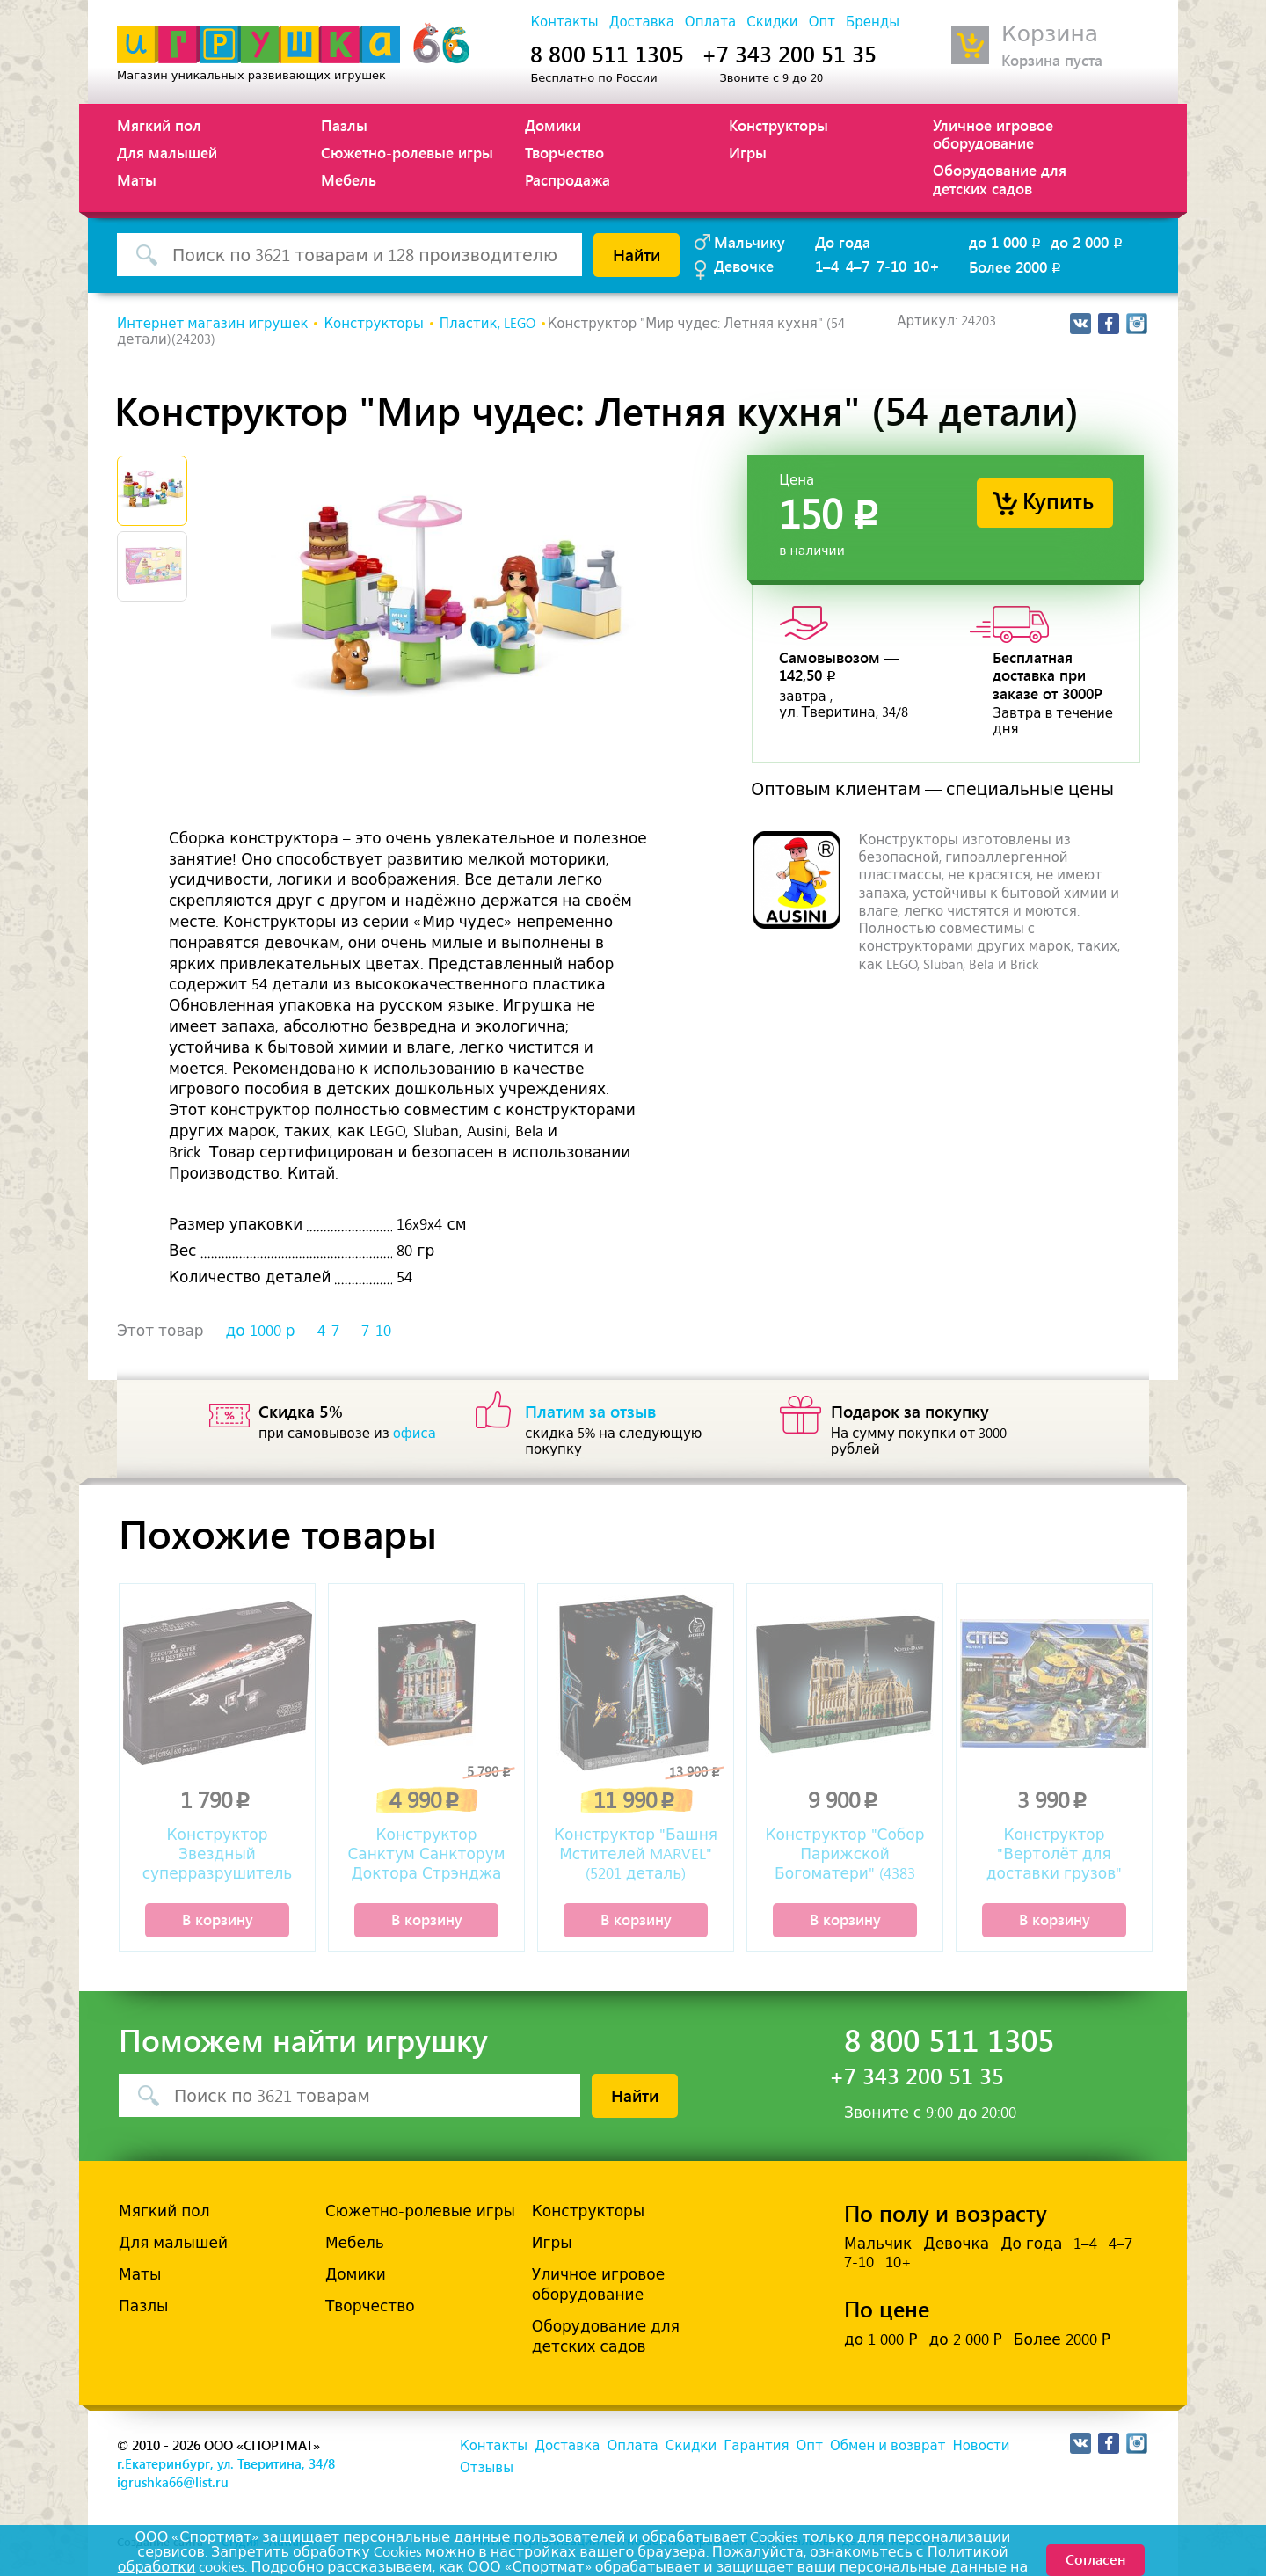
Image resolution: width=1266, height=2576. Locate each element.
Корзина (1049, 34)
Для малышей (167, 152)
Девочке (744, 265)
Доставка (641, 22)
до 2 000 (1088, 242)
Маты (136, 179)
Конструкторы (778, 125)
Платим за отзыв (591, 1410)
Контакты (564, 22)
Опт (822, 22)
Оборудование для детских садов (999, 178)
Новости (980, 2446)
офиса (414, 1433)
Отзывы (486, 2468)
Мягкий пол (159, 125)
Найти (636, 254)
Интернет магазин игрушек (212, 324)
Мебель (348, 179)
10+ (926, 265)
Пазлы (344, 125)
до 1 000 (1006, 242)
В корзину (217, 1919)
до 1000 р (260, 1330)
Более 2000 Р (1062, 2339)
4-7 (328, 1330)
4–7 (857, 265)
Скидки (771, 22)
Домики (553, 125)
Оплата (710, 22)
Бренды (872, 22)
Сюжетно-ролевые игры (407, 152)
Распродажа (567, 179)
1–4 (827, 265)
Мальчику (749, 242)
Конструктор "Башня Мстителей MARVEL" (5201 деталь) (635, 1854)
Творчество (564, 152)
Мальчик (878, 2243)
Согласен (1095, 2559)
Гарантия (756, 2446)
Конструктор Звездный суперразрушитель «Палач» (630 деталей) (216, 1856)
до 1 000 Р (880, 2339)
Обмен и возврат (887, 2446)
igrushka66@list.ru (173, 2482)
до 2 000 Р (964, 2339)
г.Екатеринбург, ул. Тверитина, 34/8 (226, 2463)
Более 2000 (1016, 266)
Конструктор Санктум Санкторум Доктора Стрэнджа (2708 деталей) (426, 1856)
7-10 (891, 265)
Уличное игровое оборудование (993, 133)
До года (842, 242)
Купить (1058, 499)
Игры (748, 152)
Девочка (956, 2243)
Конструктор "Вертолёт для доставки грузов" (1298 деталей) (1054, 1856)
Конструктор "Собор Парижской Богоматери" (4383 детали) (845, 1856)
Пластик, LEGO (487, 324)
